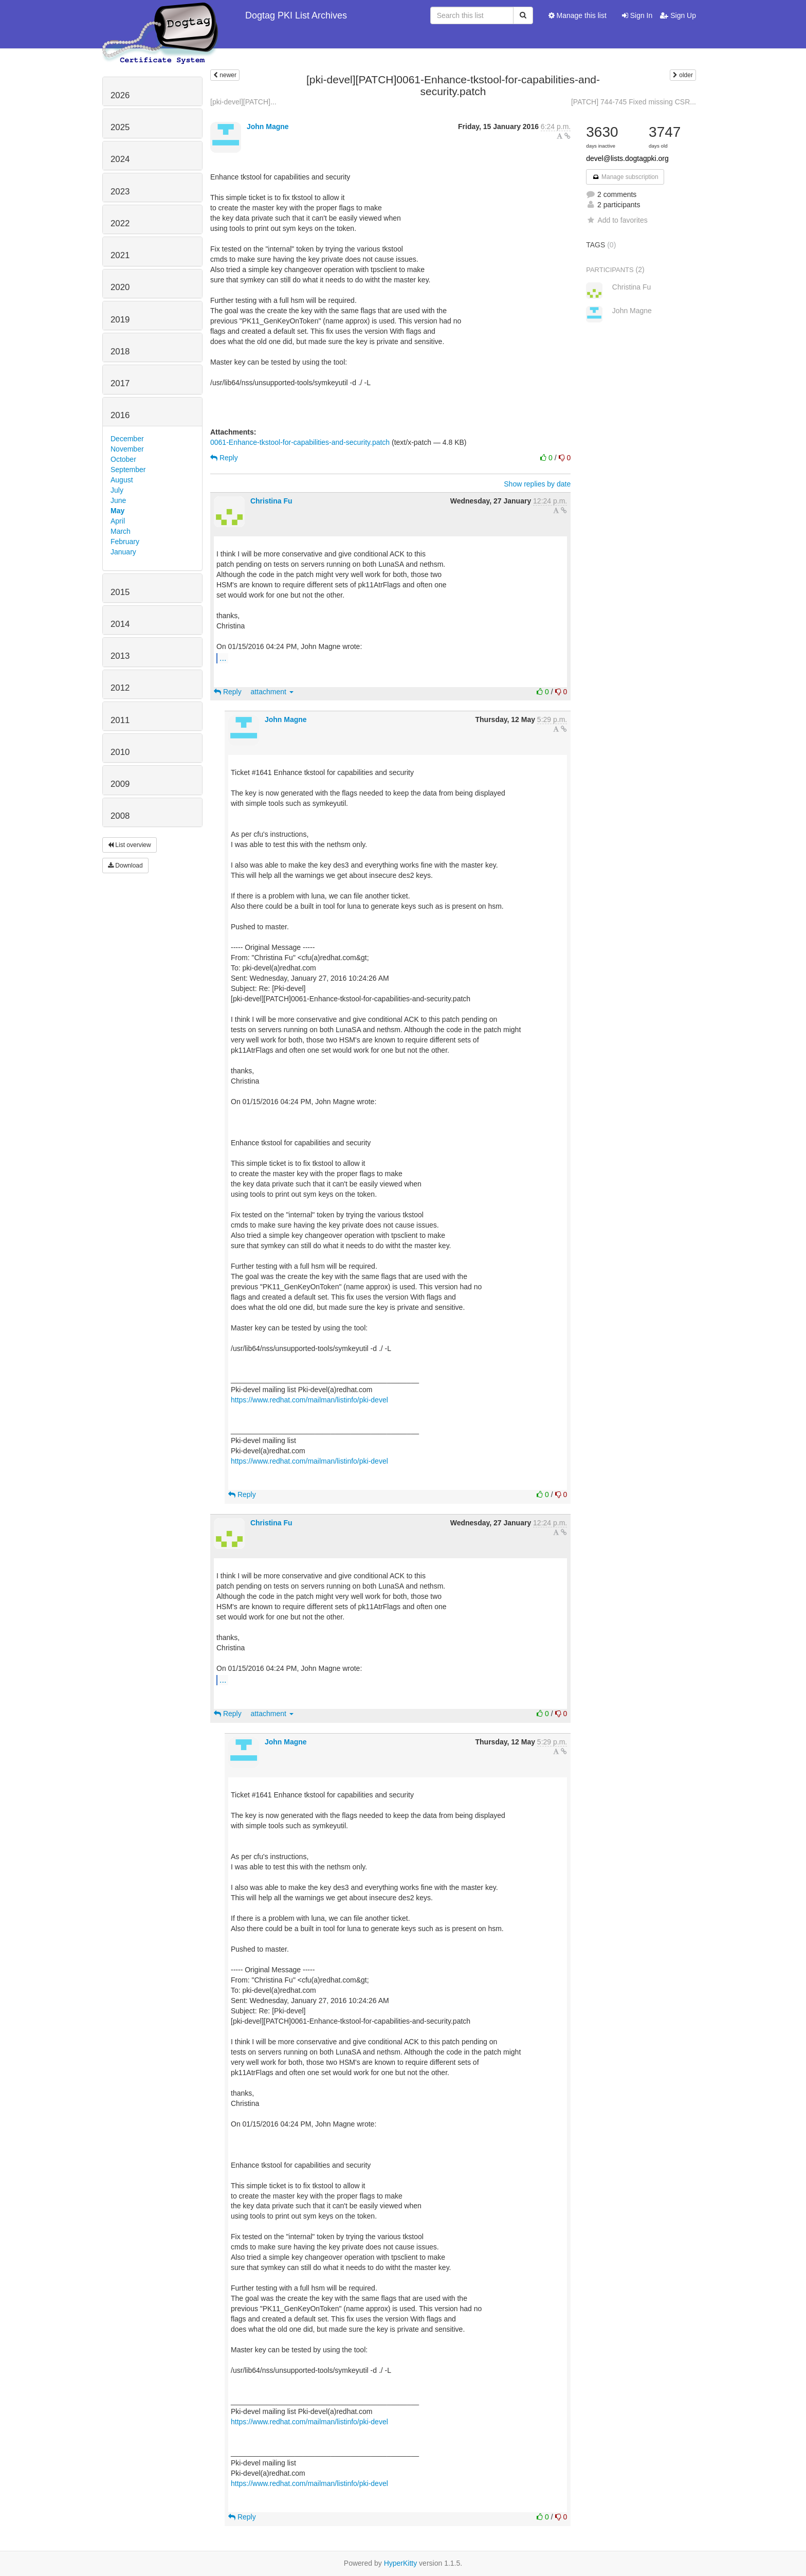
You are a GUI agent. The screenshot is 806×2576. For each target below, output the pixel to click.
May (117, 511)
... (222, 657)
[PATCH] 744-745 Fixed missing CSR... (633, 102)
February (125, 541)
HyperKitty (400, 2563)
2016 (120, 415)
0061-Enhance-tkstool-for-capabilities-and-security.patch (300, 442)
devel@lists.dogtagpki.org (627, 158)
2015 (120, 592)
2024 (120, 159)
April (118, 521)
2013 (120, 656)
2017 (120, 383)
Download (125, 865)
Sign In (637, 15)
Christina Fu (271, 501)
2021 (120, 255)
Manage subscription (625, 177)
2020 (120, 287)
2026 (120, 95)
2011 (120, 720)
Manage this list (577, 15)
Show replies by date (537, 484)
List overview (129, 845)
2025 (120, 127)
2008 (120, 816)
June (118, 500)
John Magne (268, 126)
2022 (120, 223)
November (127, 449)
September (128, 469)
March (121, 531)
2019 (120, 320)
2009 (120, 784)
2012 (120, 688)
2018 (120, 351)
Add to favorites (616, 220)
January (123, 552)
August (122, 480)
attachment (272, 692)
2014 (120, 624)
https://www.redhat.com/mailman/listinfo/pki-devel (309, 1400)
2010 (120, 752)
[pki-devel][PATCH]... (243, 102)
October (123, 459)
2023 (120, 191)
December (127, 439)
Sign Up (678, 15)
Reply (224, 458)
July (117, 490)
